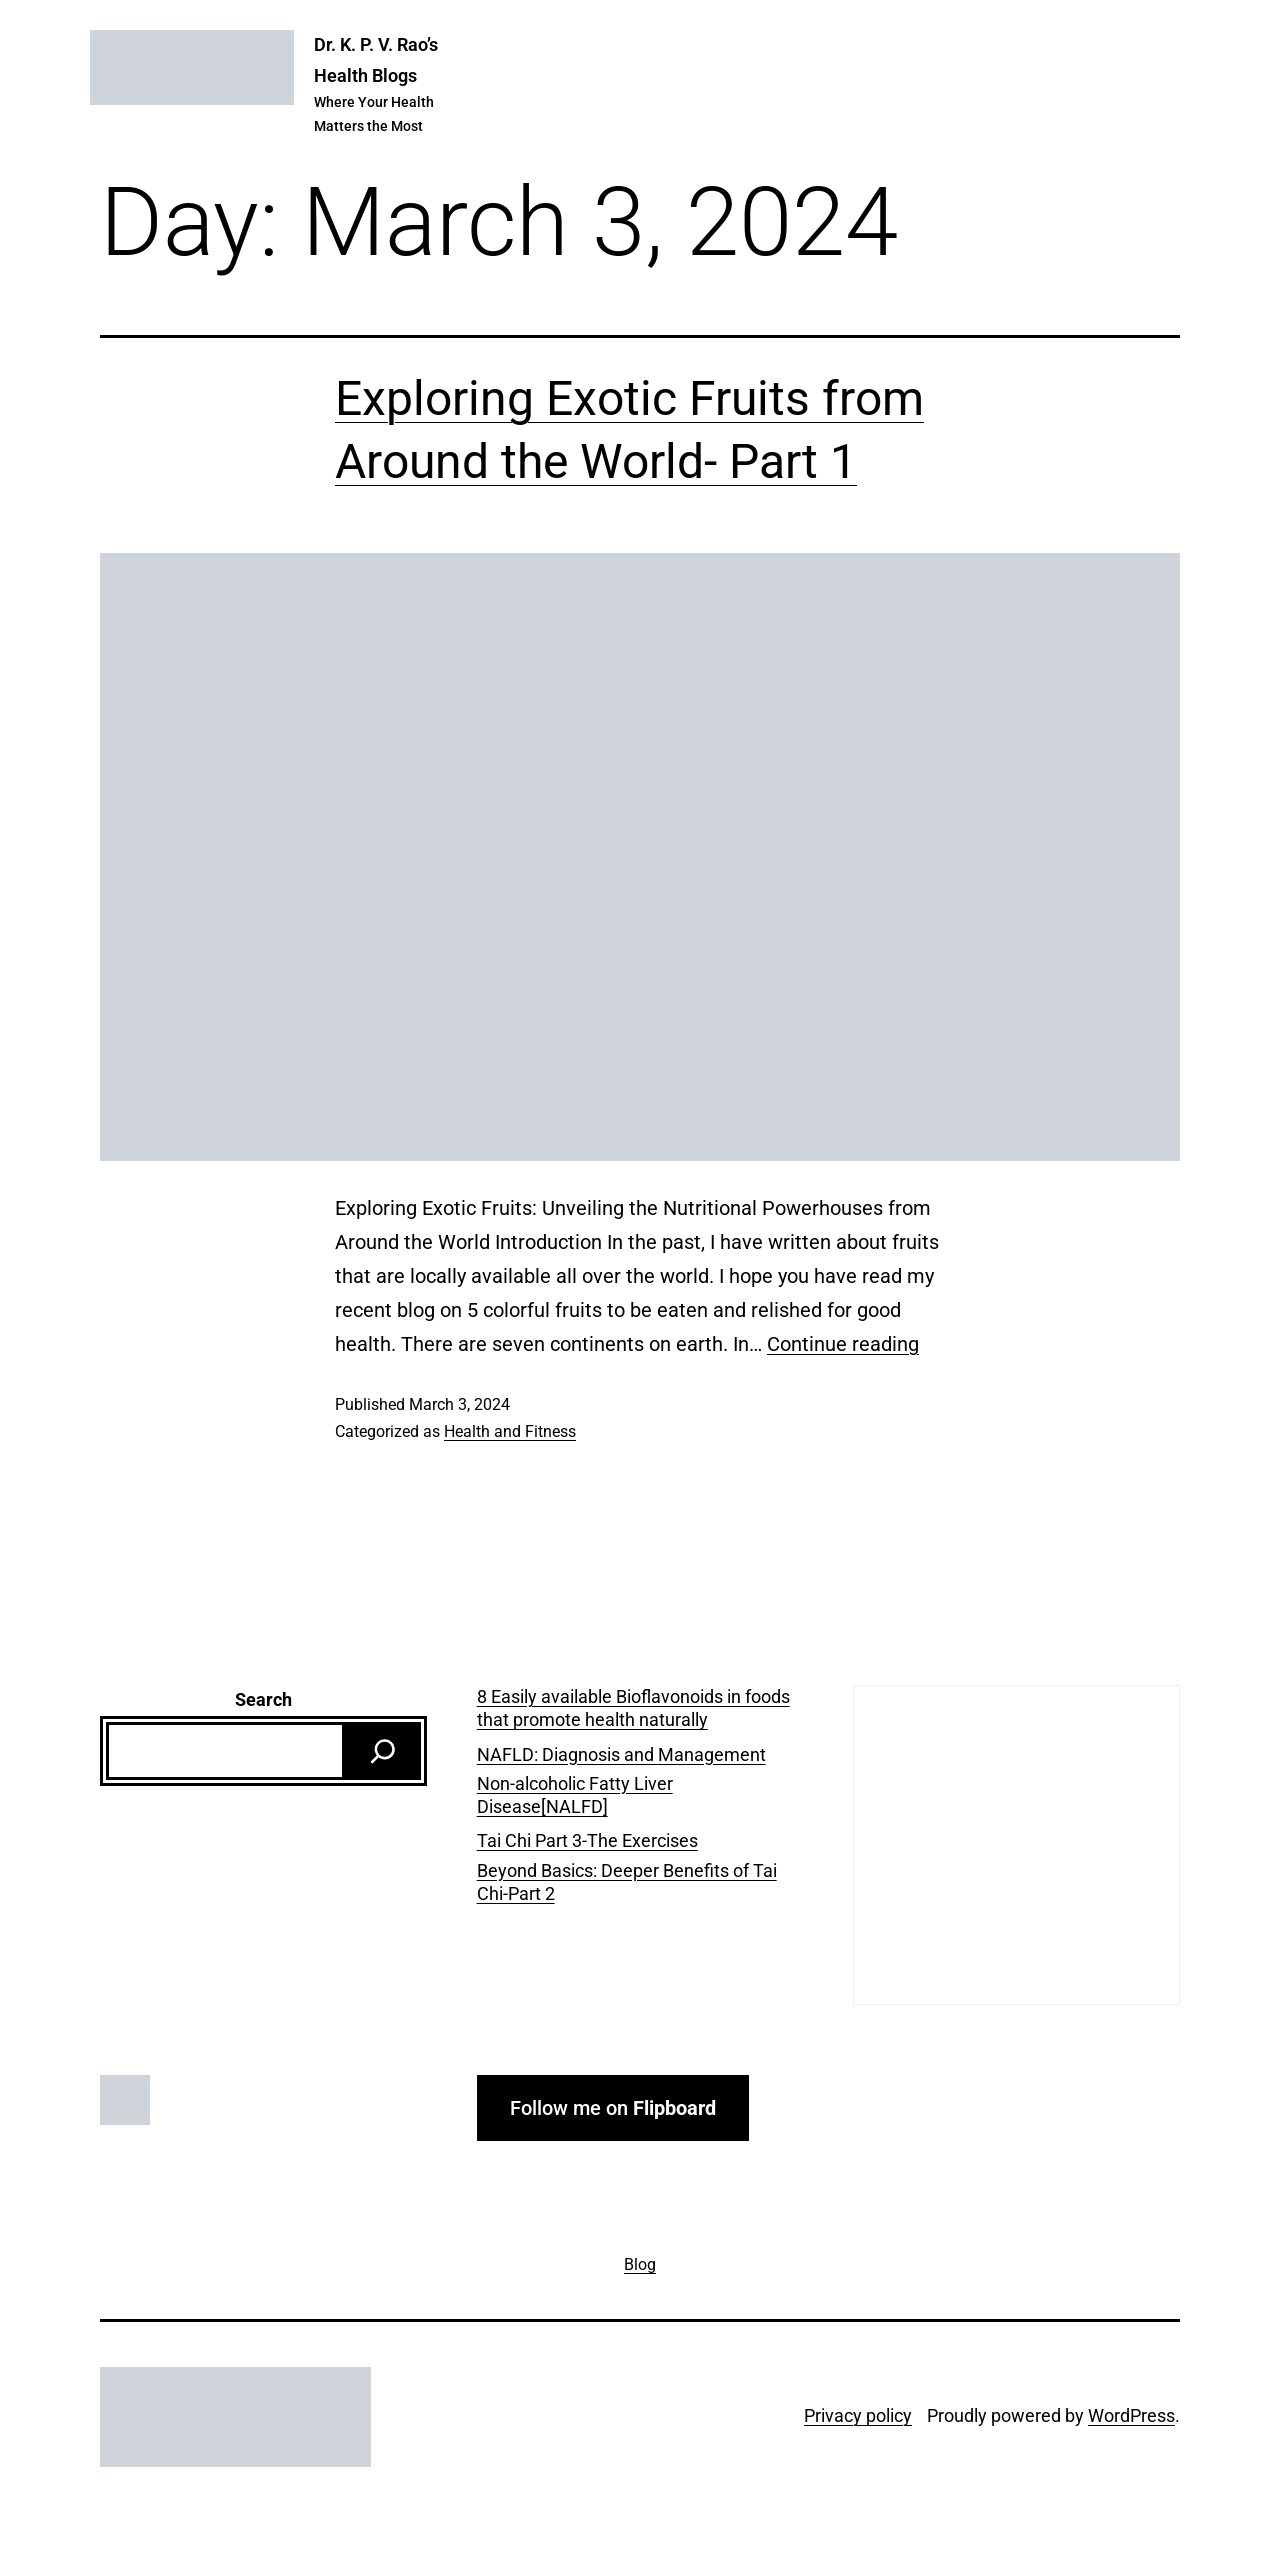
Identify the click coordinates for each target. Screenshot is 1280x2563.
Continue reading (843, 1344)
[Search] (383, 1751)
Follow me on (613, 2108)
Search (263, 1699)
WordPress (1131, 2415)
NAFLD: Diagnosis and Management (621, 1754)
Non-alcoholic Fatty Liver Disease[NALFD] (575, 1795)
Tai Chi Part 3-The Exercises (587, 1840)
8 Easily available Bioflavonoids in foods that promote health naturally (633, 1708)
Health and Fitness (510, 1431)
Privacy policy (858, 2415)
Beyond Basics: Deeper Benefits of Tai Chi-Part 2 (627, 1882)
